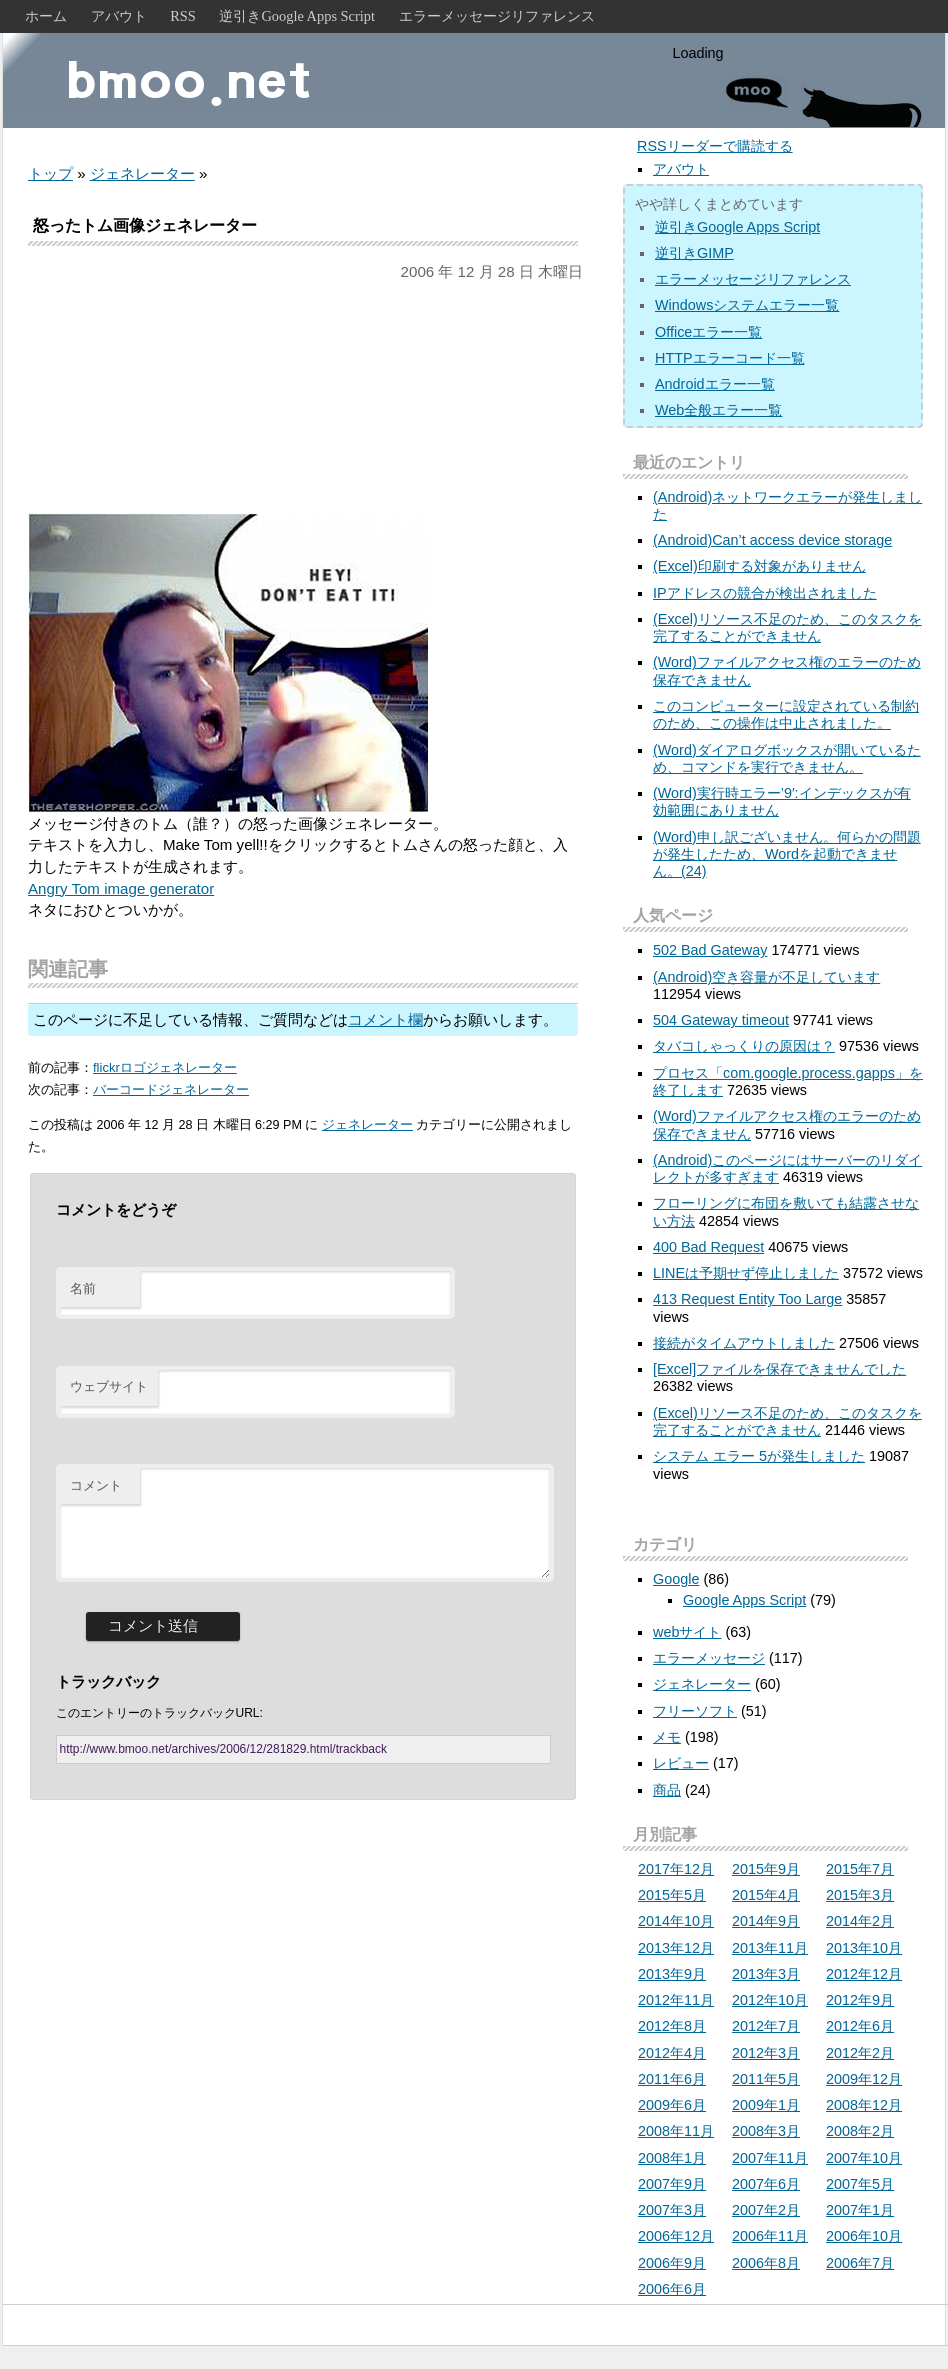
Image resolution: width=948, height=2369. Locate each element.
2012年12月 (864, 1974)
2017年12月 (676, 1869)
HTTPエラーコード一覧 (730, 358)
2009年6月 (672, 2105)
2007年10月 (864, 2158)
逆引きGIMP (694, 253)
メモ (667, 1737)
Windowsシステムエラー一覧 (747, 305)
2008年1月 (672, 2158)
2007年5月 (860, 2184)
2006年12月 (676, 2236)
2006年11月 (770, 2236)
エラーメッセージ (709, 1658)
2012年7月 (766, 2026)
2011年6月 (672, 2079)
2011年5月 (766, 2079)
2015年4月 (766, 1895)
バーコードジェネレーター (171, 1089)
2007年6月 (766, 2184)
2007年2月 (766, 2210)
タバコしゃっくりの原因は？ (744, 1046)
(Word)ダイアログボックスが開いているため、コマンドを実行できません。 (787, 758)
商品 (667, 1790)
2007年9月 (672, 2184)
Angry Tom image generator (121, 888)
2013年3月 (766, 1974)
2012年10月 (770, 2000)
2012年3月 (766, 2053)
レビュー (681, 1763)
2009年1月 (766, 2105)
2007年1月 (860, 2210)
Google (676, 1579)
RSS (183, 16)
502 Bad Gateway (710, 950)
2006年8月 (766, 2263)
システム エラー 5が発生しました (759, 1456)
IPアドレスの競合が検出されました (765, 593)
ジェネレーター (142, 173)
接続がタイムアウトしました (744, 1343)
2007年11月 (770, 2158)
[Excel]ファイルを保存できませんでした (779, 1369)
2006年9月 (672, 2263)
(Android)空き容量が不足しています (766, 977)
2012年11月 (676, 2000)
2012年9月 (860, 2000)
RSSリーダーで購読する (715, 146)
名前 (83, 1288)
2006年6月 (672, 2289)
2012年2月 (860, 2053)
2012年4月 (672, 2053)
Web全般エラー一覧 (718, 410)
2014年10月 (676, 1921)
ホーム (46, 16)
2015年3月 (860, 1895)
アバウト (119, 16)
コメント (96, 1485)
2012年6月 (860, 2026)
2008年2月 (860, 2131)
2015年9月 (766, 1869)
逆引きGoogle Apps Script (297, 16)
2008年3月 (766, 2131)
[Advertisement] (303, 398)
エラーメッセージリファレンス (497, 16)
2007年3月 (672, 2210)
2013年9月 (672, 1974)
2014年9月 (766, 1921)
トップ (50, 173)
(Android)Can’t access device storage (772, 540)
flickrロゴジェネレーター (165, 1067)
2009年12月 (864, 2079)
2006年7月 (860, 2263)
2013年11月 (770, 1948)
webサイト (687, 1632)
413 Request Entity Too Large (747, 1299)
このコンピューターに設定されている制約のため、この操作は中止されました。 (786, 714)
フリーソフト (695, 1711)
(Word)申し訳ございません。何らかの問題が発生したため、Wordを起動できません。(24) (787, 854)
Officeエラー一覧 (708, 332)
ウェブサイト (109, 1386)
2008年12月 (864, 2105)
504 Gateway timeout (721, 1020)
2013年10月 (864, 1948)
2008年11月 (676, 2131)
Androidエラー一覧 (715, 384)
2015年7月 (860, 1869)
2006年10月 (864, 2236)
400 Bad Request (708, 1247)
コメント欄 (385, 1019)
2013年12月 (676, 1948)
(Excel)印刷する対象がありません (759, 566)
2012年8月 (672, 2026)
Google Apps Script (744, 1600)
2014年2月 (860, 1921)
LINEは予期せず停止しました (746, 1273)
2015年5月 (672, 1895)
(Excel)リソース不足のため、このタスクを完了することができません (787, 627)
